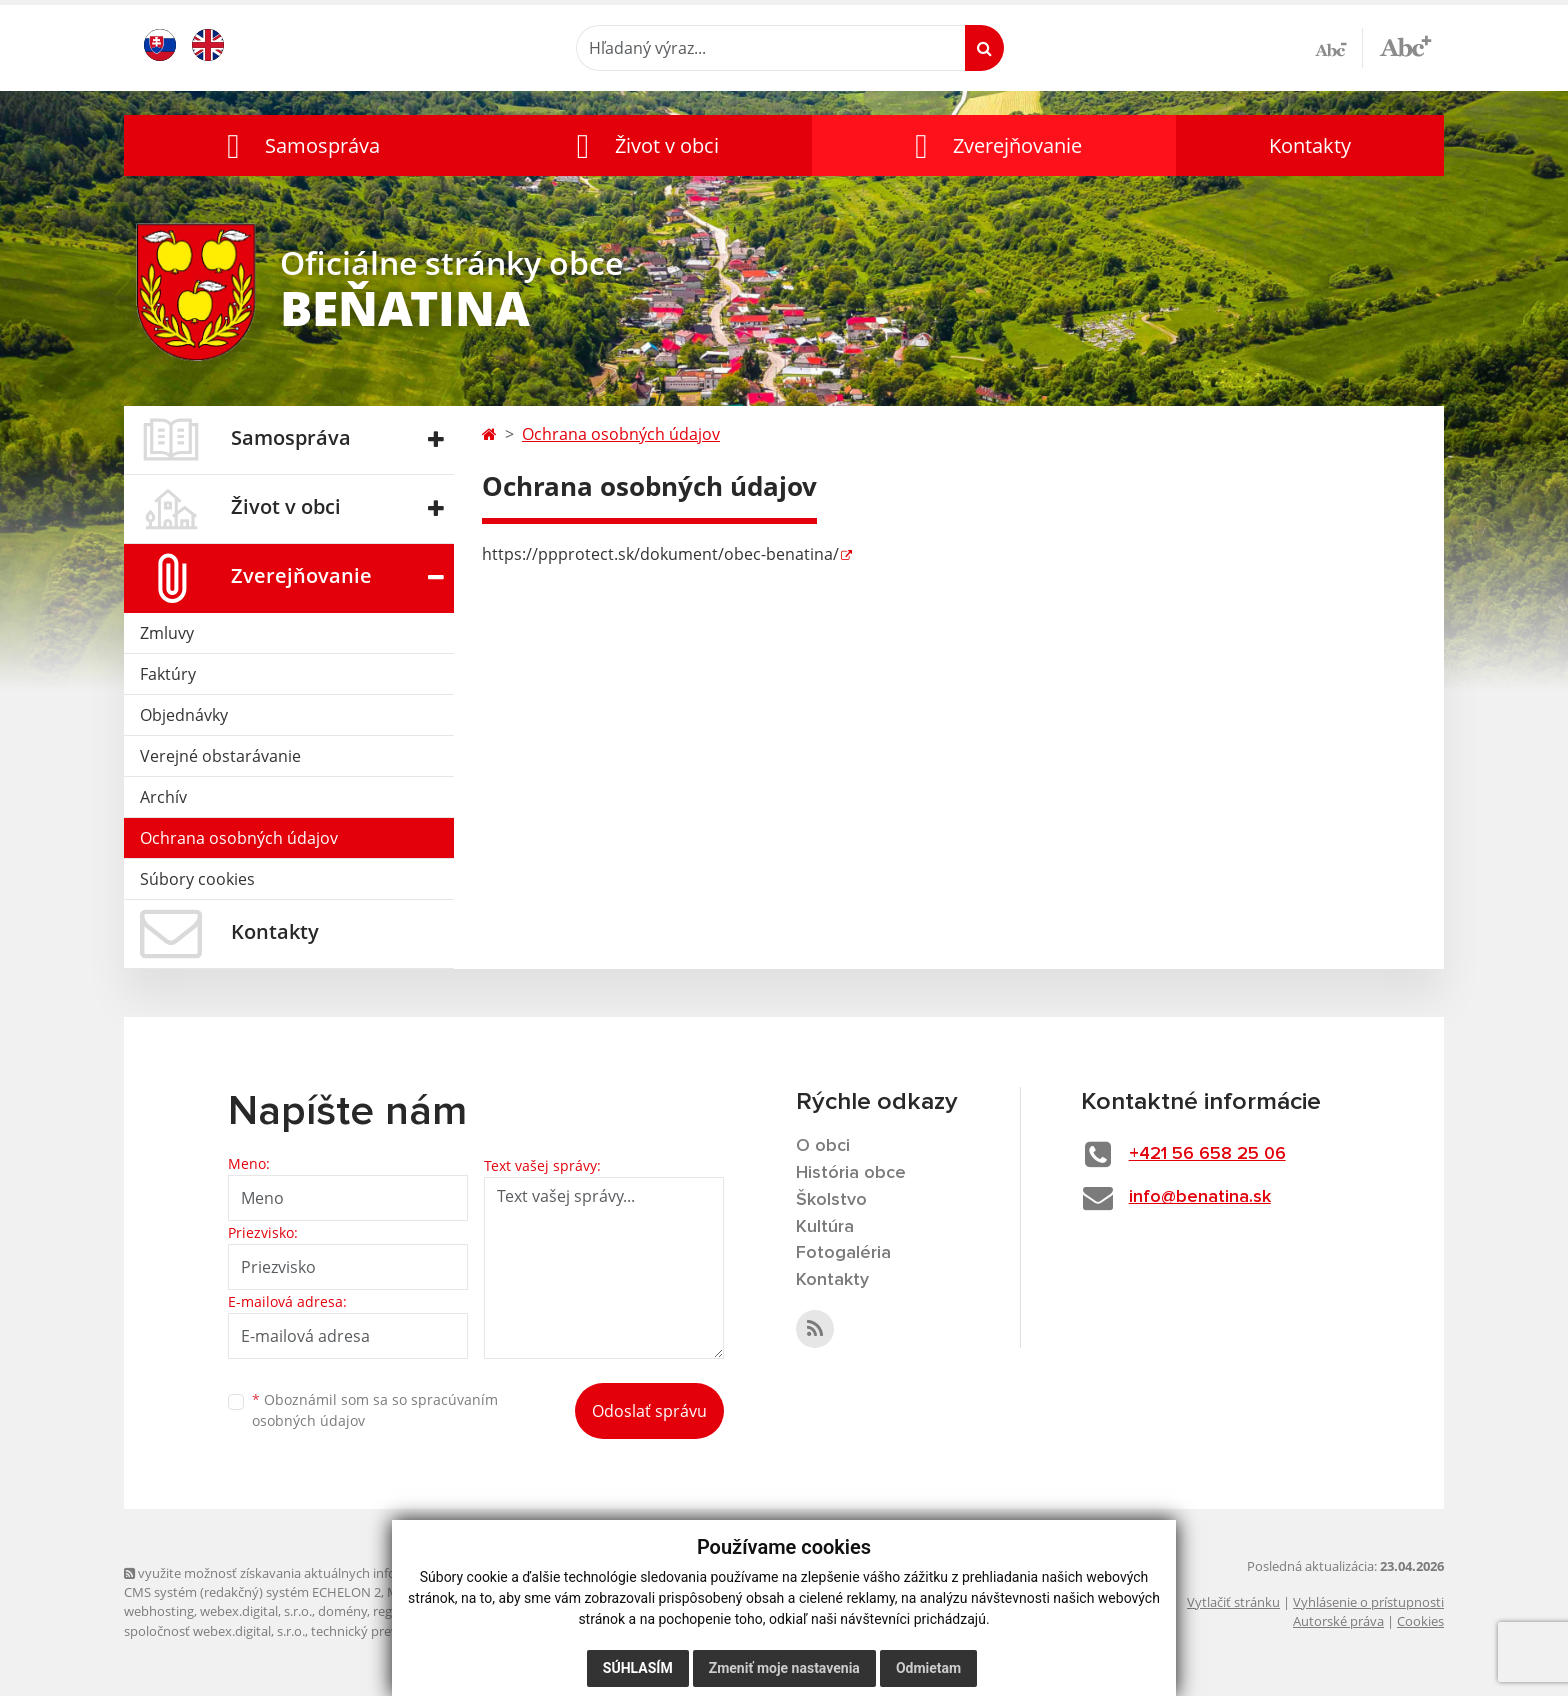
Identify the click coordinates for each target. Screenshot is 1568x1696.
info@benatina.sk (1200, 1197)
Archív (163, 797)
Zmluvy (167, 633)
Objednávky (184, 715)
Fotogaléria (843, 1253)
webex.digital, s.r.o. (256, 1611)
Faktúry (168, 674)
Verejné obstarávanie (220, 756)
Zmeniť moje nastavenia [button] (784, 1668)
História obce (851, 1173)
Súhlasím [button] (638, 1668)
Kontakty (1310, 145)
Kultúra (825, 1227)
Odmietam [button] (928, 1668)
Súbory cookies (197, 879)
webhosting (159, 1611)
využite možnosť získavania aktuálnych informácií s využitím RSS (322, 1573)
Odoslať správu (649, 1411)
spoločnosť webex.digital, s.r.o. (214, 1631)
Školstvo (831, 1200)
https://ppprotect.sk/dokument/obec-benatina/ (660, 554)
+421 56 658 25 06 (1207, 1154)
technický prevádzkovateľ (387, 1631)
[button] (299, 145)
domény (342, 1611)
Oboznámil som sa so (375, 1410)
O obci (823, 1146)
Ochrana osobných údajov (239, 838)
